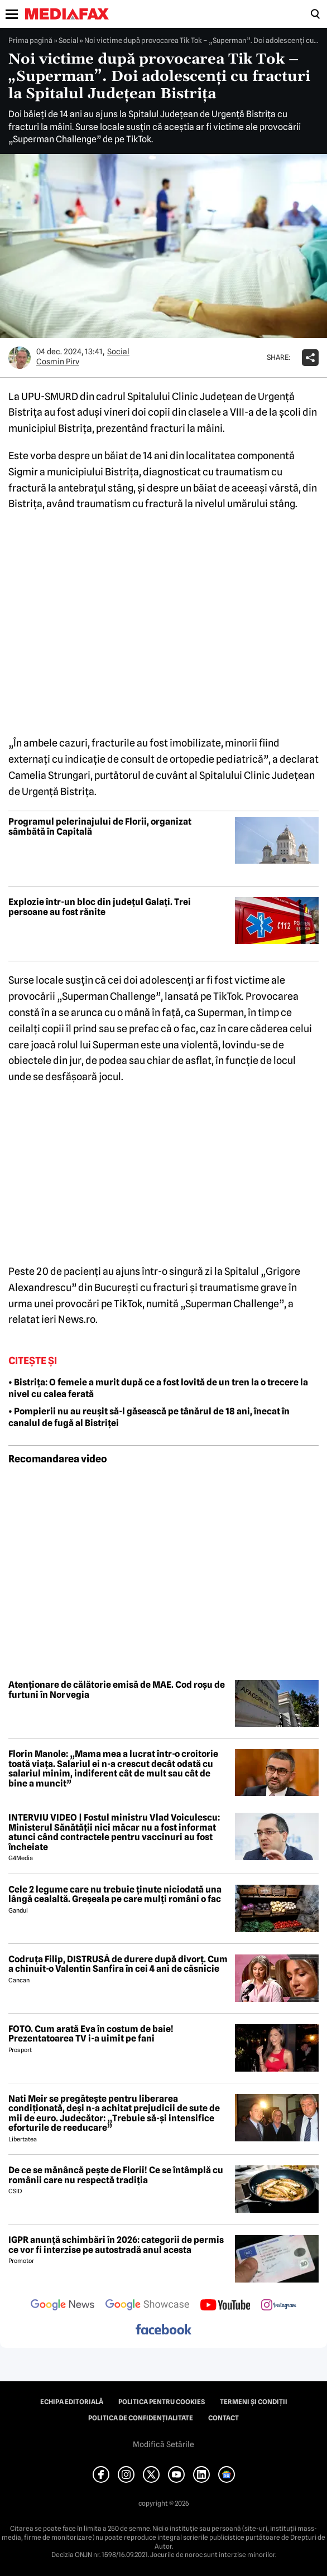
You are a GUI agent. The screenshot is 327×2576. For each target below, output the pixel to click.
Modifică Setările (163, 2444)
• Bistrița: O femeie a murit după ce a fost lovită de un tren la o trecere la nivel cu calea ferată (158, 1388)
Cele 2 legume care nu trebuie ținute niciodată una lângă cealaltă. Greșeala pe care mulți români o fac (115, 1894)
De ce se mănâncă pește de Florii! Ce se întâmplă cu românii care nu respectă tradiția (115, 2175)
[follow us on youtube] (225, 2306)
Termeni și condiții (253, 2402)
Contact (223, 2418)
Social (68, 40)
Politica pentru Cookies (161, 2402)
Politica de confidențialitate (140, 2418)
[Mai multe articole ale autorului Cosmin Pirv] (19, 357)
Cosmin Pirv (57, 361)
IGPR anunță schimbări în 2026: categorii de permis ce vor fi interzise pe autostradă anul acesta (116, 2245)
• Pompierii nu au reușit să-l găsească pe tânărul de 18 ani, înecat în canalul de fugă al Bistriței (149, 1417)
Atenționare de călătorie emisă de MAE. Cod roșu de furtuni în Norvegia (116, 1689)
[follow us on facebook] (163, 2330)
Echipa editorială (71, 2402)
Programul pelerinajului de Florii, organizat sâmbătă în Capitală (99, 826)
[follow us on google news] (62, 2306)
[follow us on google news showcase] (147, 2306)
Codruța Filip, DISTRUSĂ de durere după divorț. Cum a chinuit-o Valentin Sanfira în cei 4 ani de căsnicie (118, 1964)
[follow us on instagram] (278, 2306)
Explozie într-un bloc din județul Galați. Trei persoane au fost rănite (99, 907)
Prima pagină (30, 40)
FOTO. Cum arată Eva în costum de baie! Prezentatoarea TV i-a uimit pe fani (91, 2034)
